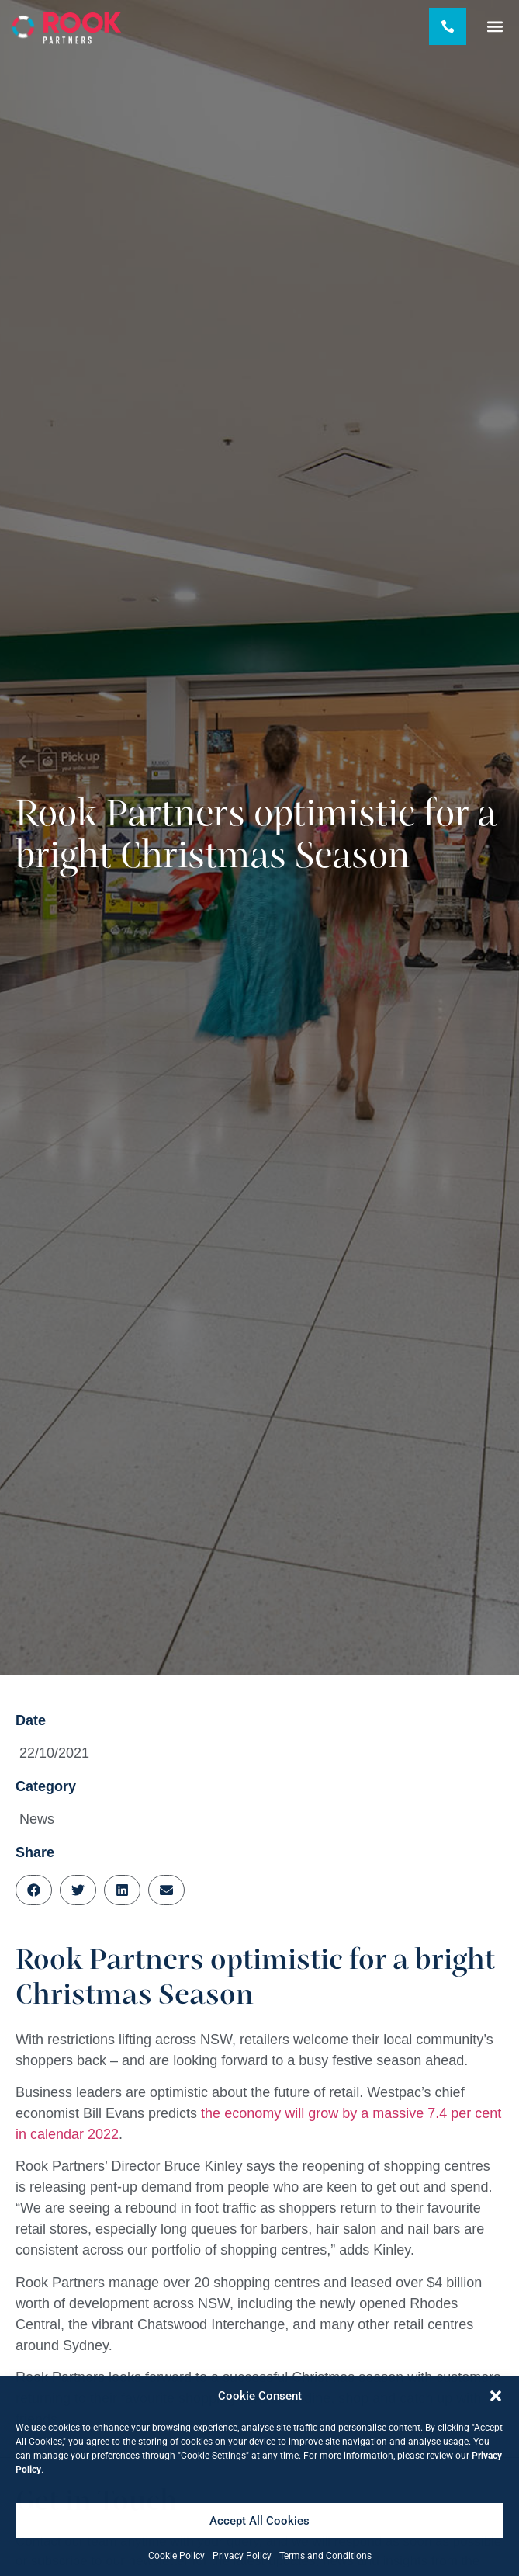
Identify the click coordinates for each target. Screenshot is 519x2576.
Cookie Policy (176, 2555)
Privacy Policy (242, 2555)
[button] (495, 2396)
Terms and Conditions (325, 2555)
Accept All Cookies (259, 2521)
